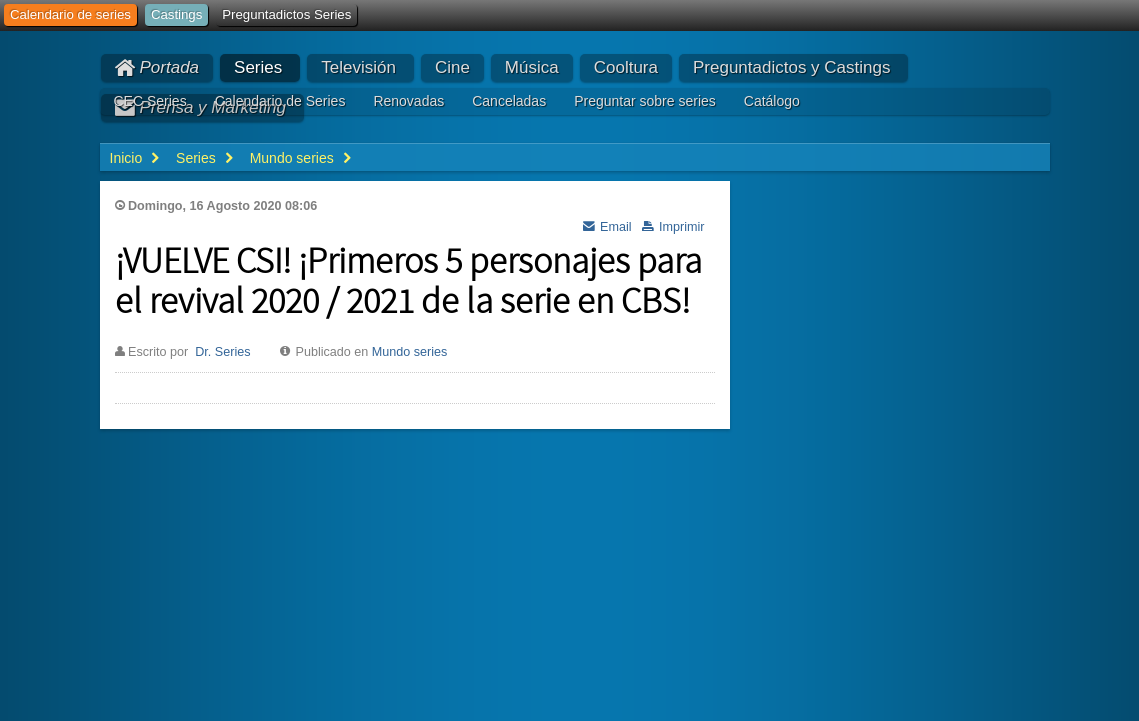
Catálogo (772, 101)
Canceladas (509, 101)
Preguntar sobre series (645, 101)
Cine (452, 67)
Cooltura (626, 67)
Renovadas (408, 101)
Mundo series (410, 352)
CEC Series (150, 101)
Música (532, 67)
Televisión (358, 67)
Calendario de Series (280, 101)
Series (258, 67)
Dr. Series (222, 352)
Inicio (126, 158)
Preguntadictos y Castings (792, 67)
